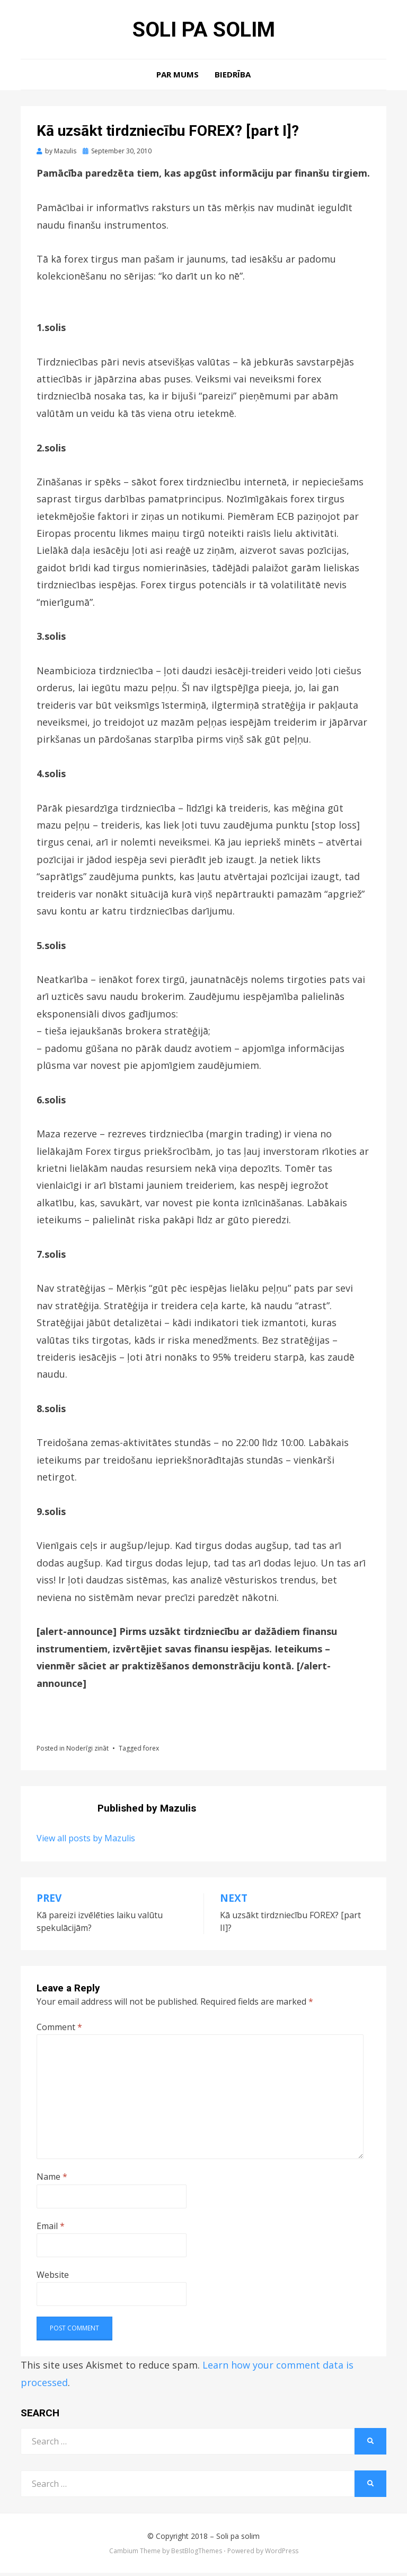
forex (151, 1751)
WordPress (281, 2553)
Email (51, 2229)
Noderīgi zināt (87, 1751)
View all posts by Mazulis (86, 1841)
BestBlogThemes (196, 2553)
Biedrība (233, 77)
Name (52, 2180)
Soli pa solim (203, 31)
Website (53, 2278)
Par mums (177, 77)
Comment (59, 2030)
